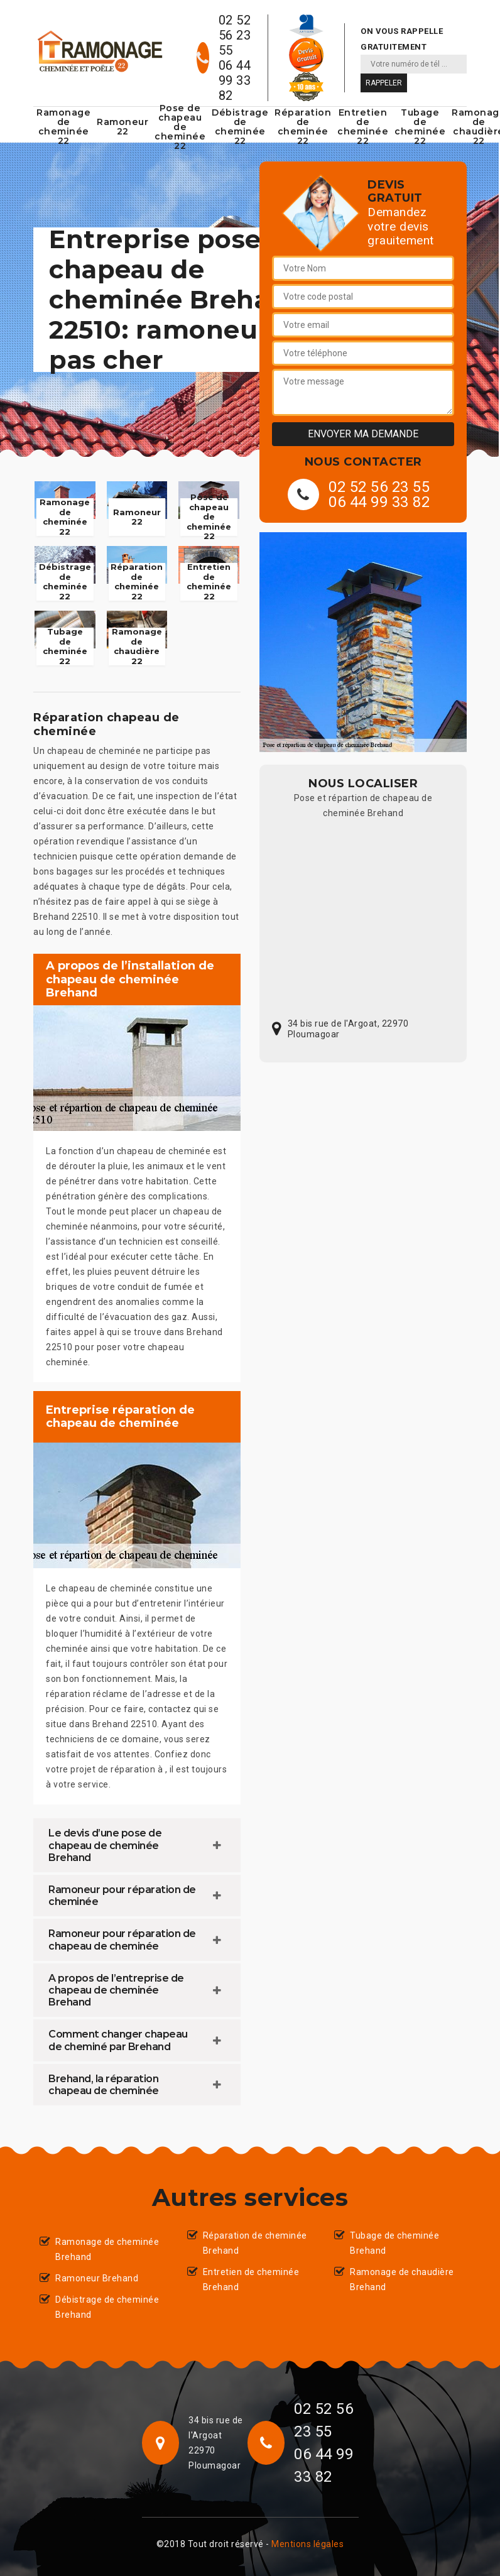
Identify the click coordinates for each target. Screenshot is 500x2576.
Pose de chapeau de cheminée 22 (180, 127)
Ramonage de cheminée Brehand (107, 2249)
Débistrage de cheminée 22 (240, 127)
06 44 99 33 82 (235, 80)
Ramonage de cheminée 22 (63, 127)
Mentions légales (307, 2544)
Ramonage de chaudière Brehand (402, 2279)
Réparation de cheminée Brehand (255, 2243)
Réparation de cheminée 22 (302, 127)
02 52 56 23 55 (235, 35)
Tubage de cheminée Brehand (394, 2243)
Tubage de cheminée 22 (419, 127)
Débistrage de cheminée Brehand (107, 2307)
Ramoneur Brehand (96, 2278)
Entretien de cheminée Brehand (251, 2279)
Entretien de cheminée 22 (362, 127)
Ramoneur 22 (122, 126)
